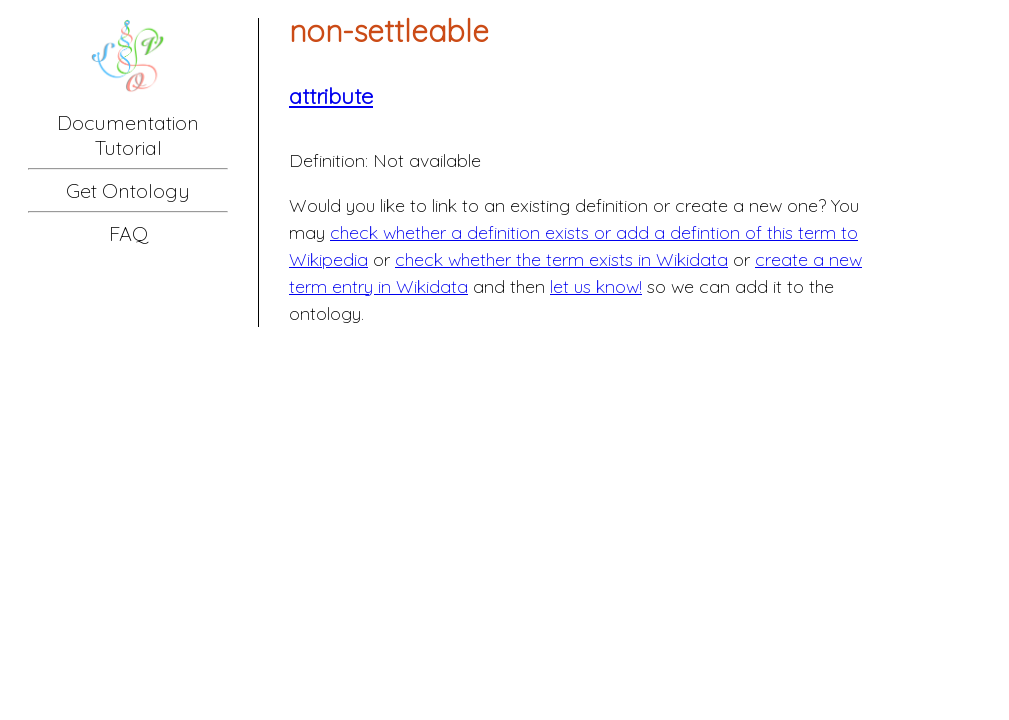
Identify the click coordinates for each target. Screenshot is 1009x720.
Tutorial (128, 147)
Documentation (128, 122)
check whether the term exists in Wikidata (561, 259)
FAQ (128, 233)
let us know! (596, 286)
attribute (331, 96)
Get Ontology (128, 190)
